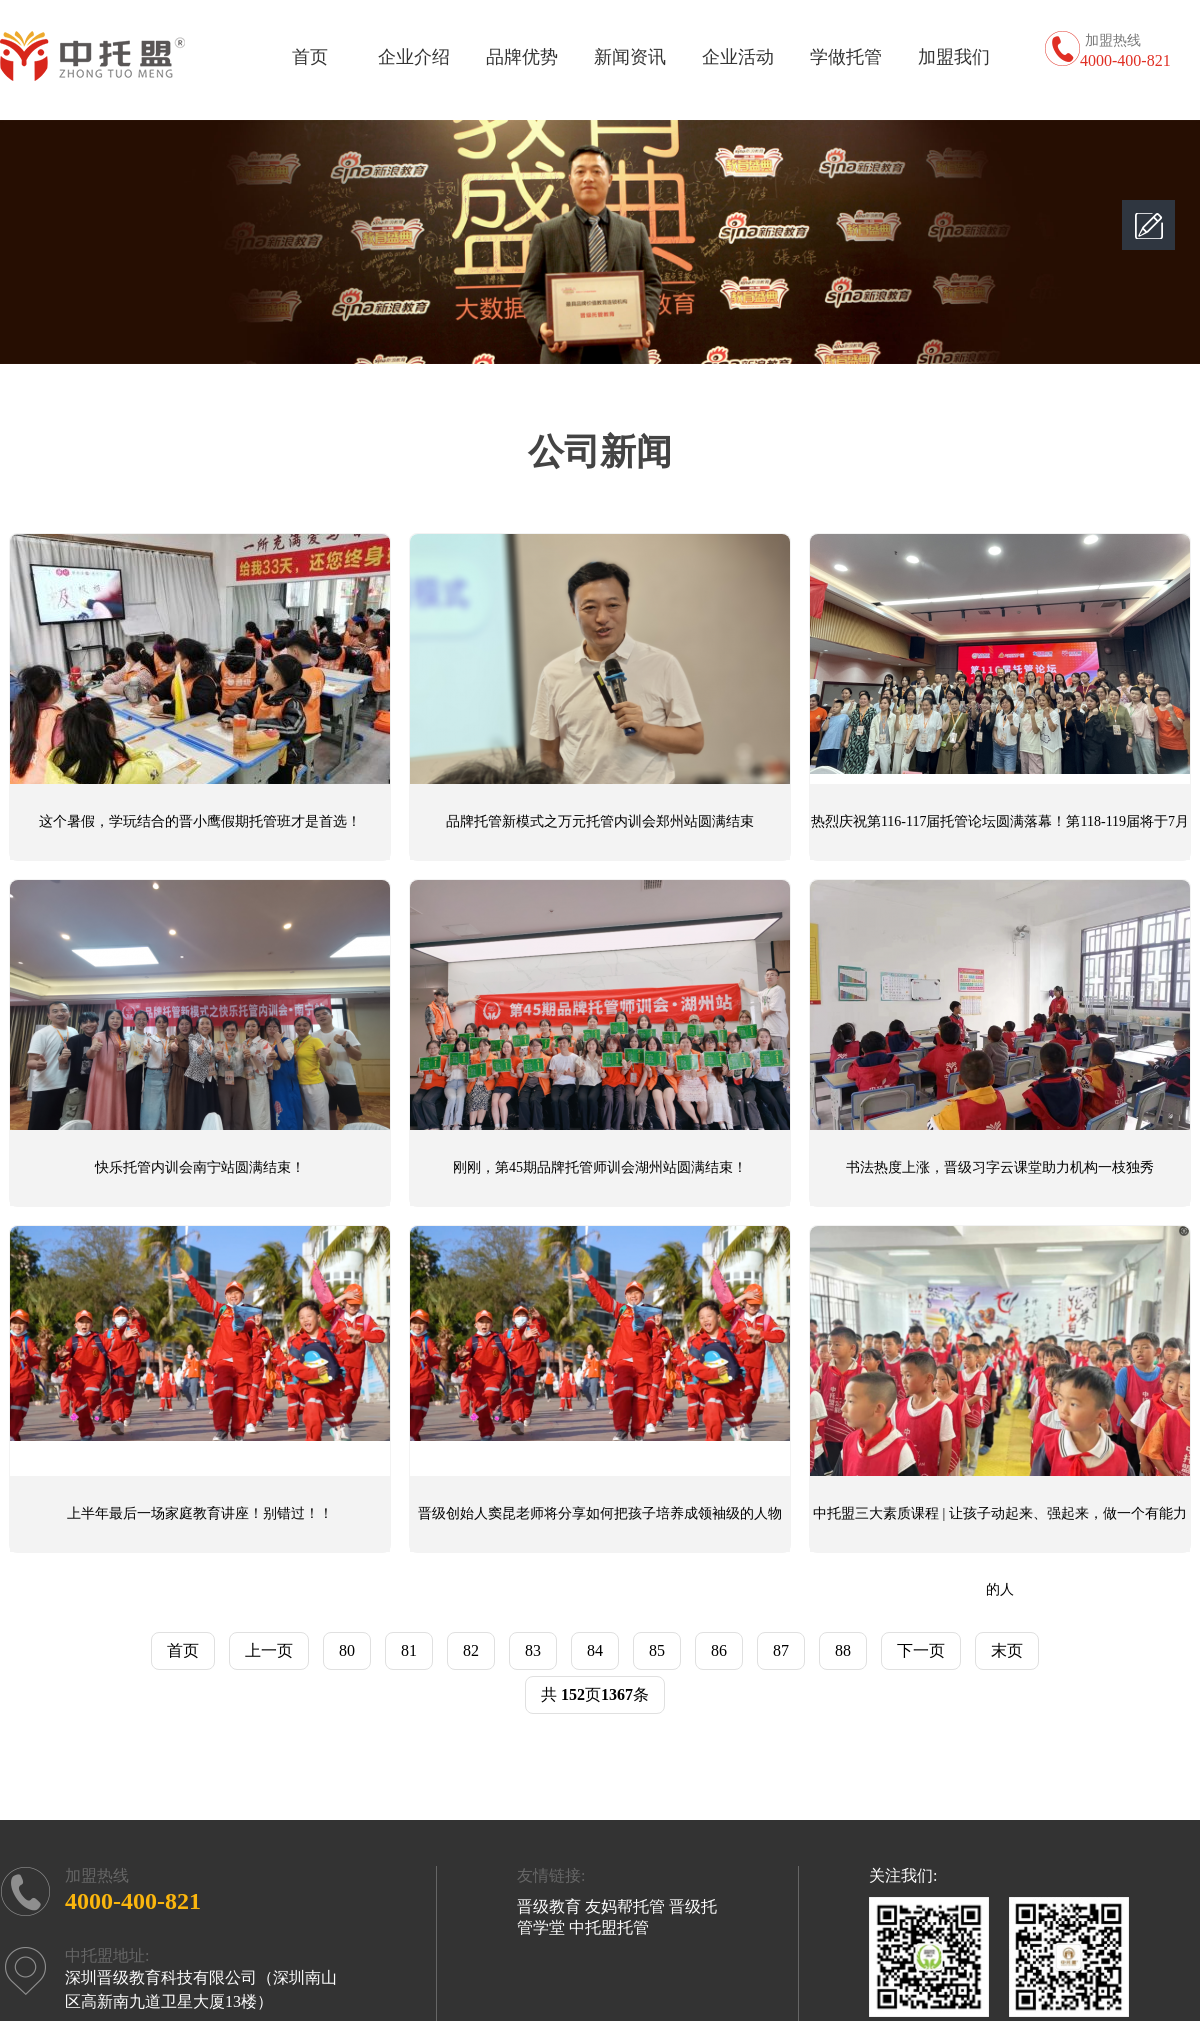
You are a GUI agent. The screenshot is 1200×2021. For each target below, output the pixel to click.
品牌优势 (522, 57)
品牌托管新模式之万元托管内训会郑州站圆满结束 (600, 821)
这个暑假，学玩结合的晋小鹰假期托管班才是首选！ (200, 821)
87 (781, 1650)
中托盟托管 (609, 1927)
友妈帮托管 (625, 1906)
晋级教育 (549, 1906)
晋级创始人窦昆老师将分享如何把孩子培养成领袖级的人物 (600, 1513)
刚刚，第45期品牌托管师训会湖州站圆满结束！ (600, 1167)
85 (657, 1650)
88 (843, 1650)
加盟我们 (954, 57)
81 (409, 1650)
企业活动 (738, 57)
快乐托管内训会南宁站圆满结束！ (200, 1167)
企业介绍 (414, 57)
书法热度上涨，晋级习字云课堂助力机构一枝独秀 (1000, 1167)
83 (533, 1650)
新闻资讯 (630, 57)
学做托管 (846, 57)
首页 (310, 57)
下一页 (921, 1650)
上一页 (269, 1650)
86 (719, 1650)
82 (471, 1650)
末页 (1007, 1650)
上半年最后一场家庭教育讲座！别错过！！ (200, 1513)
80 (347, 1650)
